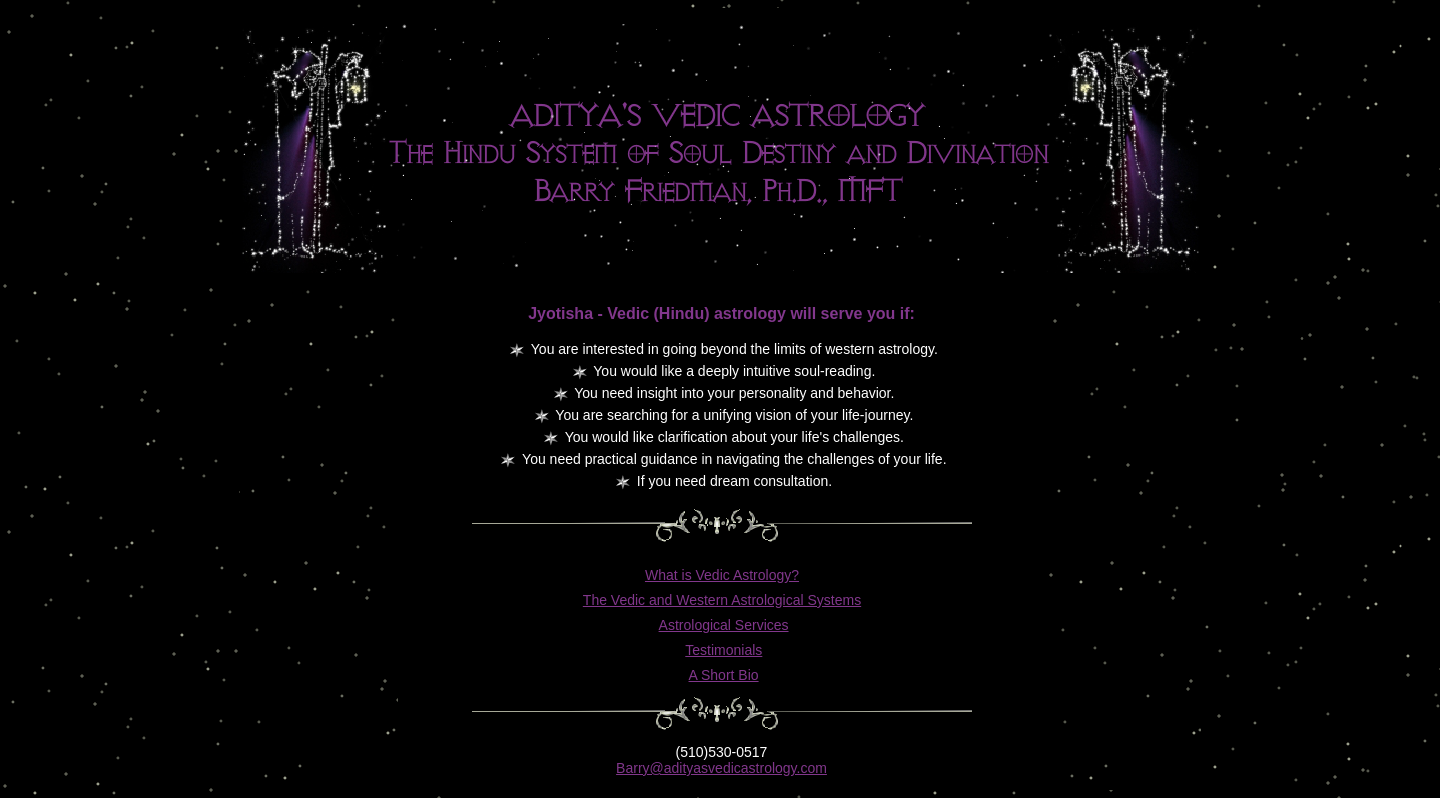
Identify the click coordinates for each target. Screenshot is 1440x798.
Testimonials (723, 650)
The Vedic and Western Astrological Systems (722, 600)
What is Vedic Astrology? (722, 575)
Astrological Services (724, 625)
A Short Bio (724, 675)
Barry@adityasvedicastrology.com (721, 768)
